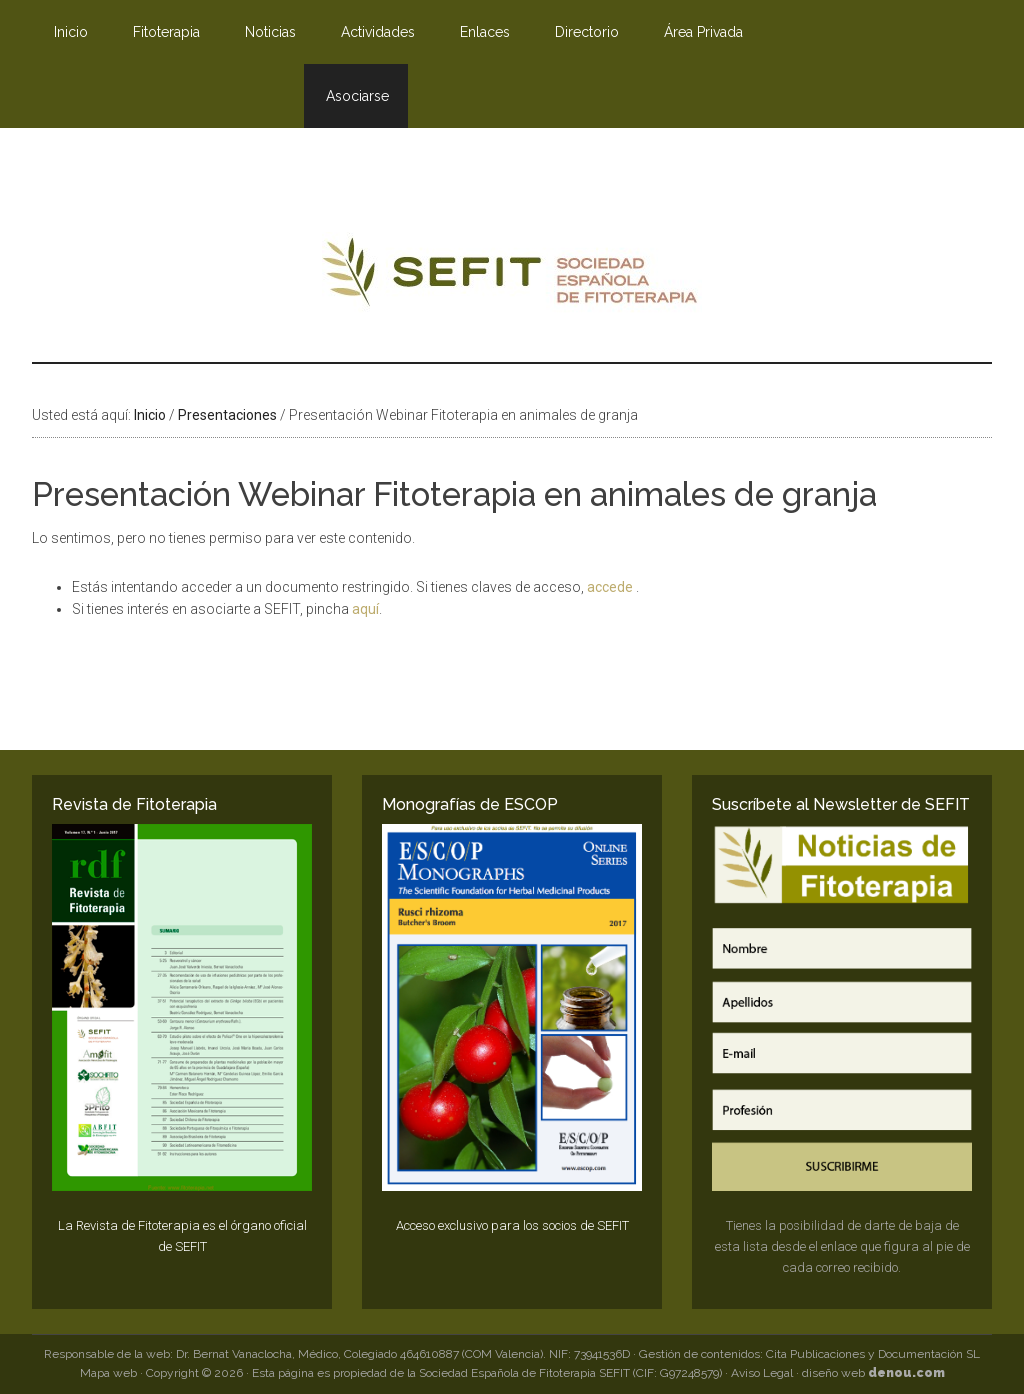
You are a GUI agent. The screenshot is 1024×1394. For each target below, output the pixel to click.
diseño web (873, 1373)
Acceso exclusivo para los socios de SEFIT (512, 1225)
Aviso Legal (762, 1373)
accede (611, 587)
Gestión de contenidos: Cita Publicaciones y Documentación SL (809, 1354)
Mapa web (108, 1373)
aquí (365, 609)
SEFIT (512, 277)
